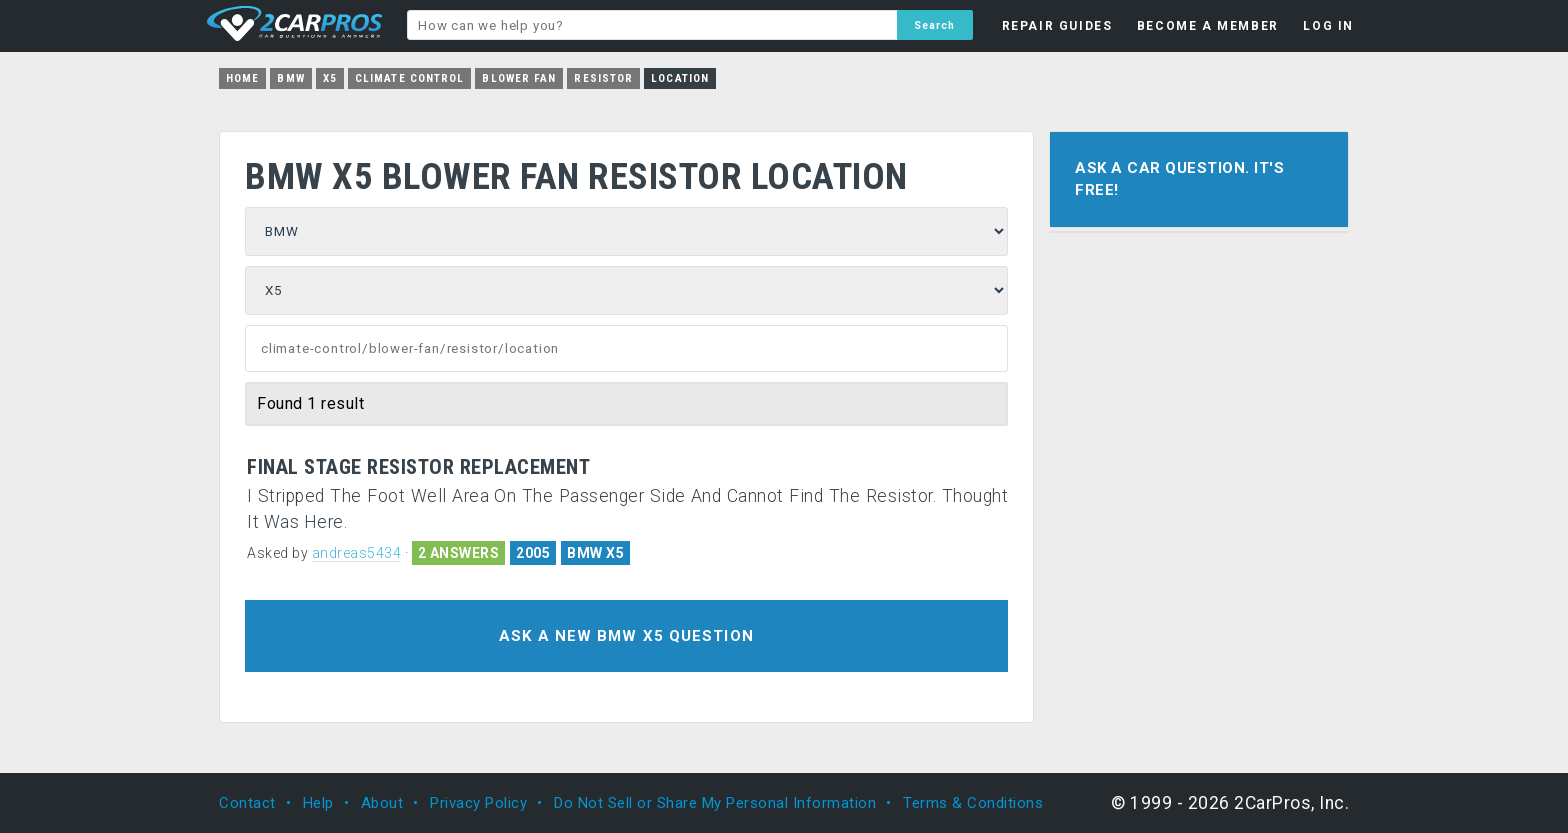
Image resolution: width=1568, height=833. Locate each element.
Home (242, 78)
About (382, 803)
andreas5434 (357, 553)
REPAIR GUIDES (1057, 26)
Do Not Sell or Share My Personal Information (715, 803)
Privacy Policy (478, 803)
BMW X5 (595, 553)
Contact (247, 803)
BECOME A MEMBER (1208, 26)
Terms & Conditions (973, 803)
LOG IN (1328, 26)
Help (318, 803)
